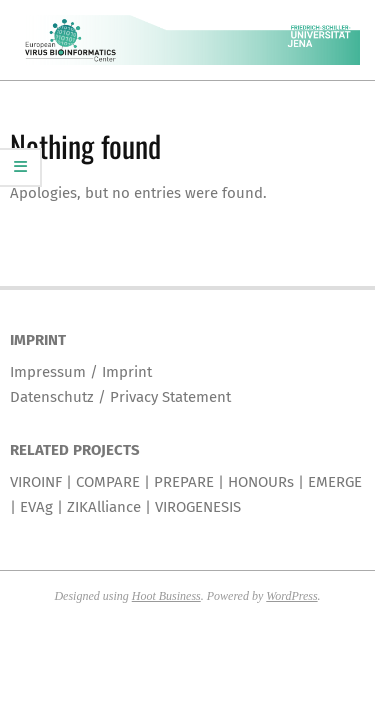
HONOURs (261, 482)
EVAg (36, 507)
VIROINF (36, 482)
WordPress (291, 596)
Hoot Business (166, 596)
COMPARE (108, 482)
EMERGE (335, 482)
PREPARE (184, 482)
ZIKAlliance (104, 507)
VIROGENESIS (198, 507)
